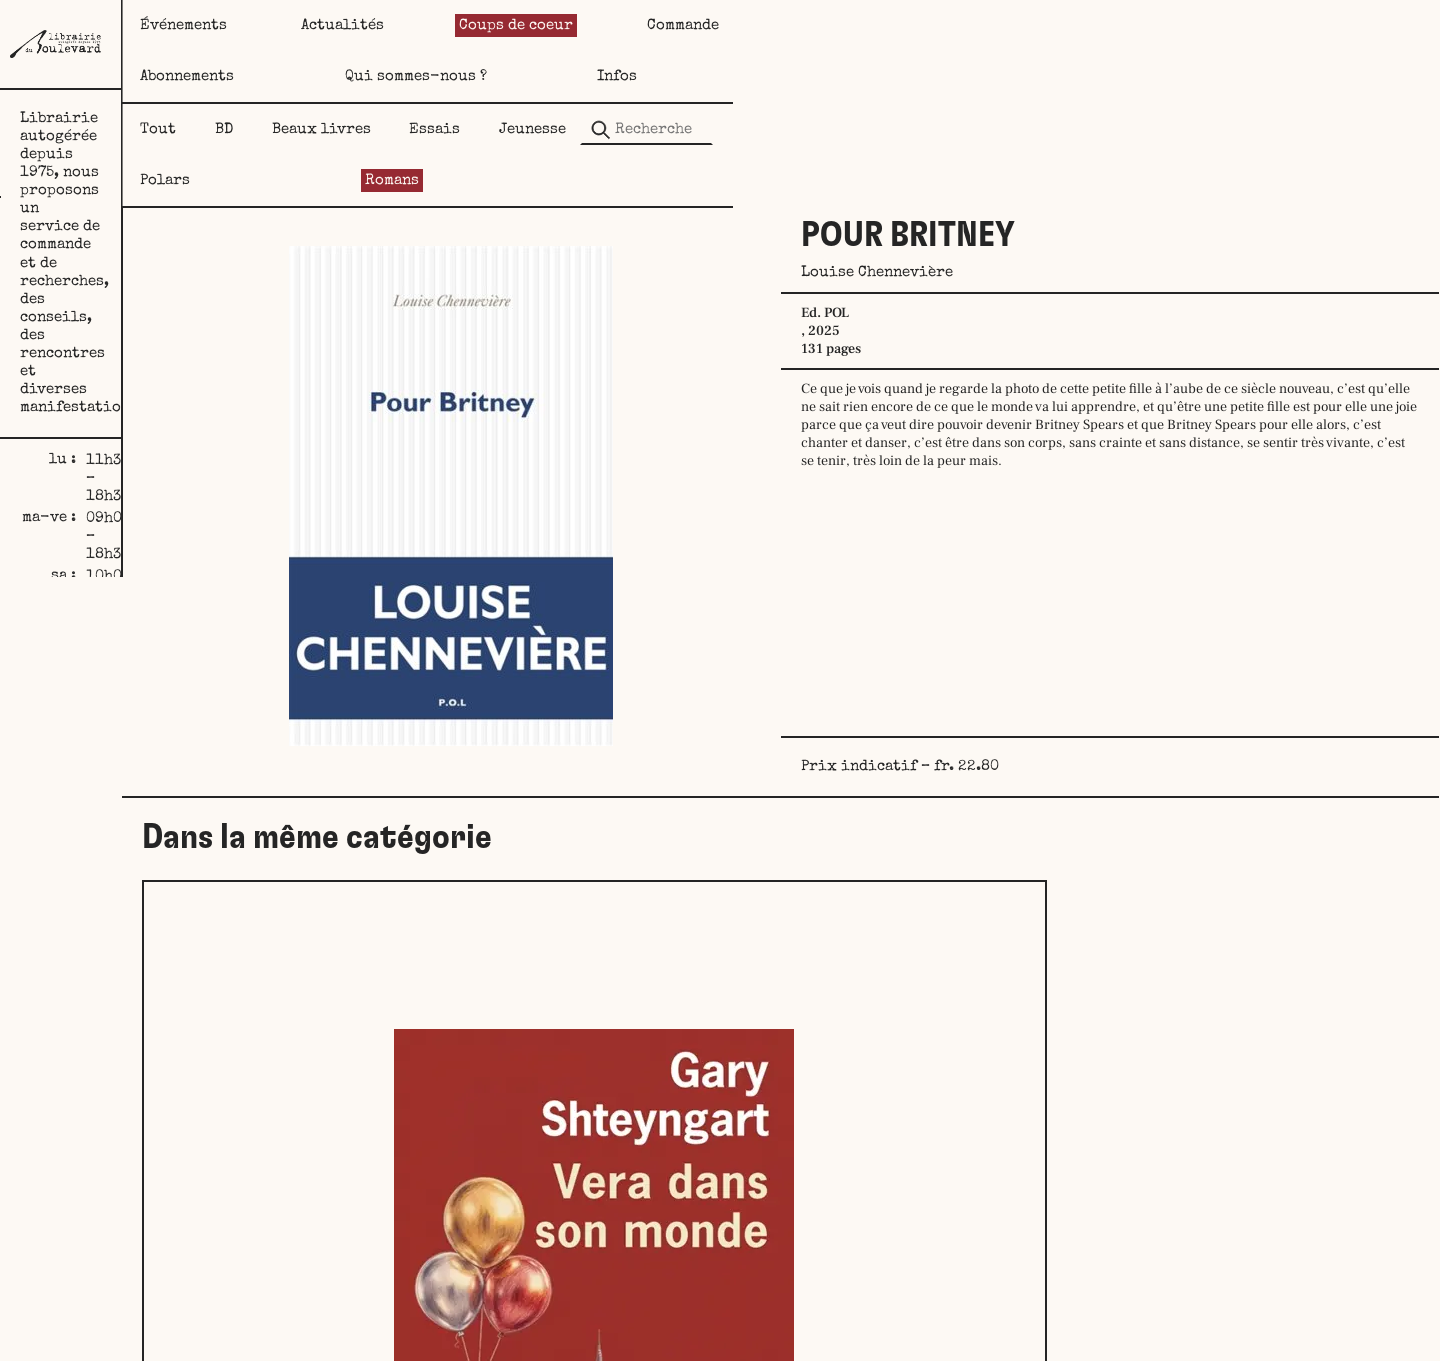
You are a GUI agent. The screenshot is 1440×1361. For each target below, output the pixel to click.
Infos (1359, 25)
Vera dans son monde (436, 1198)
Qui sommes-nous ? (1195, 25)
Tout (326, 78)
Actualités (509, 25)
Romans (1069, 78)
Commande (848, 25)
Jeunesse (821, 78)
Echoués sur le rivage (1200, 1198)
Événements (351, 25)
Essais (693, 78)
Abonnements (1004, 25)
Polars (948, 78)
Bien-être (745, 1198)
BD (422, 78)
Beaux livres (549, 78)
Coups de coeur (681, 25)
